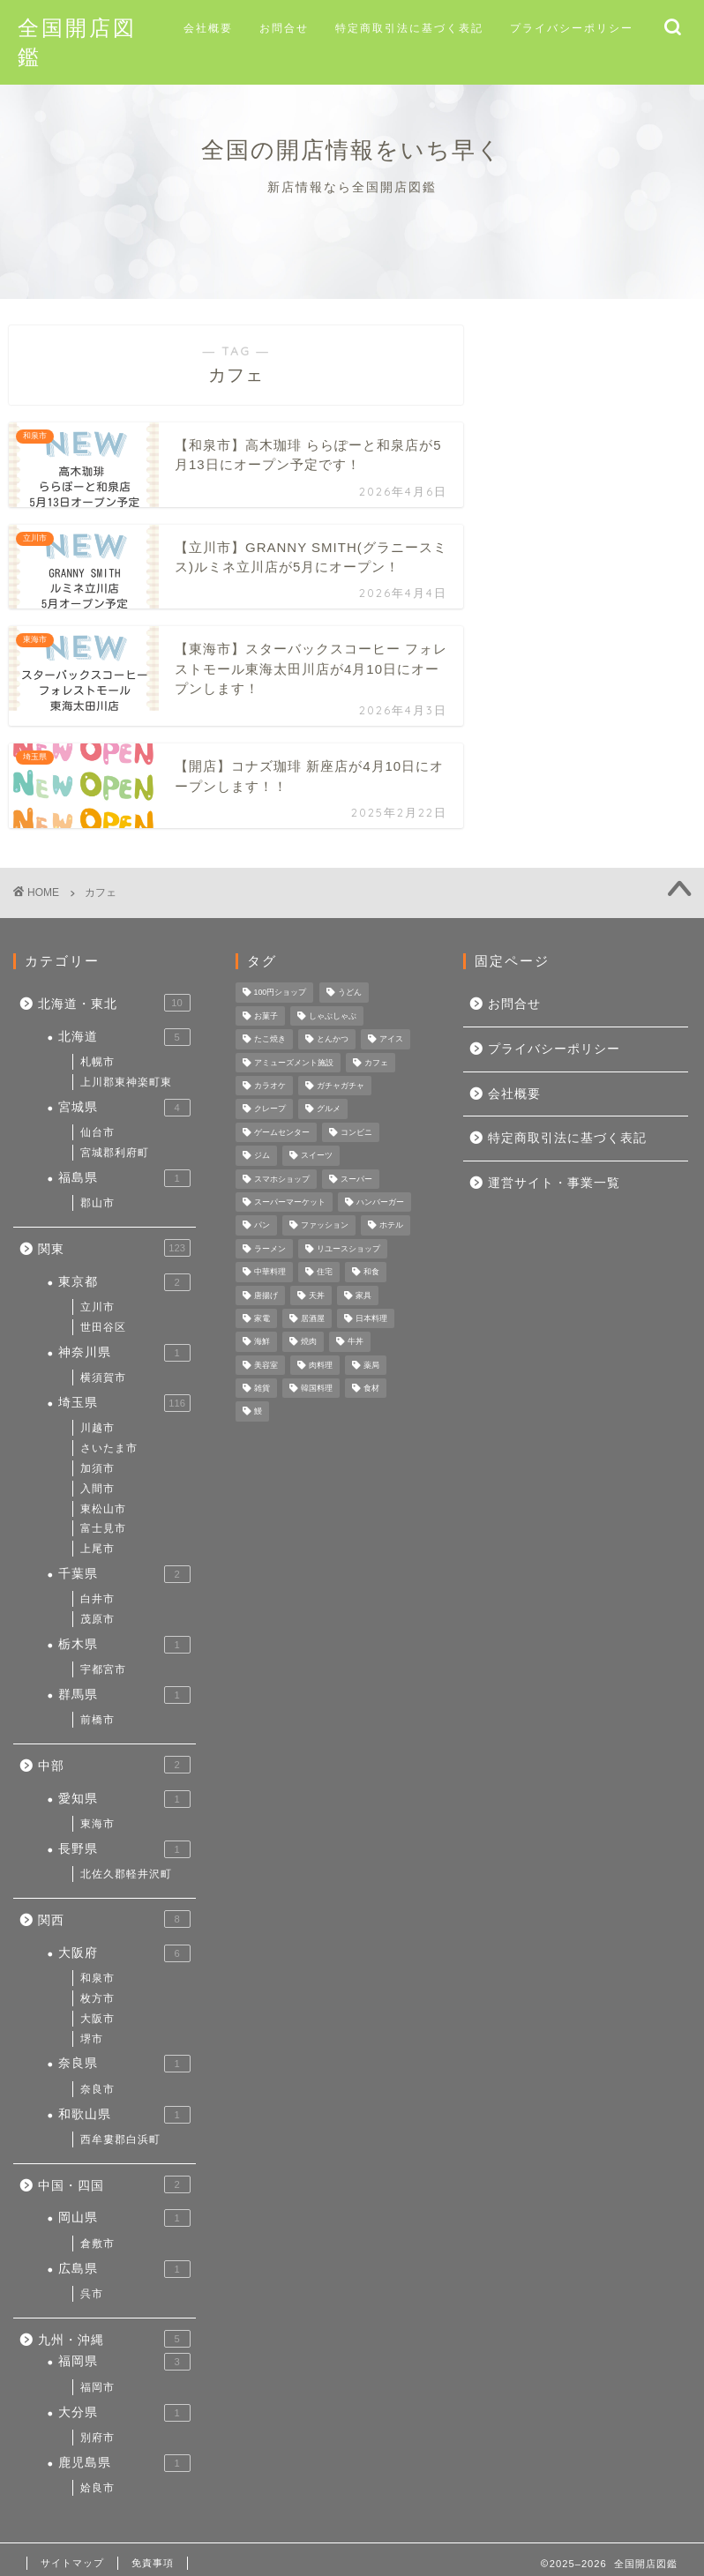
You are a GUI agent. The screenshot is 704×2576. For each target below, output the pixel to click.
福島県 (124, 1178)
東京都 (124, 1282)
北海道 (124, 1037)
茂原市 (97, 1619)
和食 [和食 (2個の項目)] (371, 1272)
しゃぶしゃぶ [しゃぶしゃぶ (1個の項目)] (332, 1016)
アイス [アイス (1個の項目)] (391, 1039)
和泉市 (97, 1978)
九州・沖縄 (114, 2339)
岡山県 (124, 2218)
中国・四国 (114, 2184)
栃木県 (124, 1645)
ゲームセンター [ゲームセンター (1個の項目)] (282, 1132)
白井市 (97, 1599)
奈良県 (124, 2063)
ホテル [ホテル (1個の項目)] (391, 1225)
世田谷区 (103, 1327)
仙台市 (97, 1132)
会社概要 (208, 27)
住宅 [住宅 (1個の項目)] (325, 1272)
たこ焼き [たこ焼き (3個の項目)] (270, 1039)
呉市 (91, 2294)
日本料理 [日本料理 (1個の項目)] (371, 1318)
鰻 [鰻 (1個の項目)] (258, 1411)
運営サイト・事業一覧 (554, 1183)
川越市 (97, 1428)
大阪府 (124, 1953)
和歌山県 (124, 2115)
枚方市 (97, 1998)
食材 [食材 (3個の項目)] (371, 1388)
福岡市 (97, 2387)
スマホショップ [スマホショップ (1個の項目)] (282, 1179)
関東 (114, 1248)
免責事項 (152, 2562)
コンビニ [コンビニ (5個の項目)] (356, 1132)
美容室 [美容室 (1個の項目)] (266, 1365)
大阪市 (97, 2018)
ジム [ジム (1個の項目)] (262, 1156)
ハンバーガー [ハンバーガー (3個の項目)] (380, 1202)
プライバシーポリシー (571, 27)
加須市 (97, 1468)
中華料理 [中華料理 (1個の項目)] (270, 1272)
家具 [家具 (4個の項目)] (363, 1295)
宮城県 (124, 1107)
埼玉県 (124, 1403)
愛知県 (124, 1799)
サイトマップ (72, 2562)
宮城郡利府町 (114, 1152)
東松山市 (103, 1509)
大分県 (124, 2413)
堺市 (91, 2039)
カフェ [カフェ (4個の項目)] (376, 1062)
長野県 (124, 1849)
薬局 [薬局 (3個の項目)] (371, 1365)
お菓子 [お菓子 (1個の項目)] (266, 1016)
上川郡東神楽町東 (126, 1082)
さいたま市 (109, 1448)
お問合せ (284, 27)
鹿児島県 (124, 2463)
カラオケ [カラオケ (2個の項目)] (270, 1085)
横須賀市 (103, 1377)
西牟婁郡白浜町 (120, 2139)
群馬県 (124, 1695)
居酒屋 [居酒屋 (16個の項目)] (313, 1318)
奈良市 (97, 2089)
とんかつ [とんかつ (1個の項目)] (332, 1039)
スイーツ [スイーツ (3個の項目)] (317, 1156)
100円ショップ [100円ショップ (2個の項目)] (280, 993)
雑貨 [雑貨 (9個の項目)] (262, 1388)
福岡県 (124, 2362)
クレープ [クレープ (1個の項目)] (270, 1109)
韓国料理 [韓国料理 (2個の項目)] (317, 1388)
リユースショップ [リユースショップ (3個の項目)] (348, 1248)
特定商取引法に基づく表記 (409, 27)
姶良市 (97, 2488)
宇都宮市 (103, 1669)
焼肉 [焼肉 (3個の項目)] (309, 1342)
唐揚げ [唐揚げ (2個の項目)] (266, 1295)
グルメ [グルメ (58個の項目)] (329, 1109)
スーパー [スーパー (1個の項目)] (356, 1179)
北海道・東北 (114, 1003)
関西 (114, 1919)
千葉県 (124, 1574)
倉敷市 (97, 2243)
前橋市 (97, 1720)
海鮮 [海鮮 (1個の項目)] (262, 1342)
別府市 (97, 2437)
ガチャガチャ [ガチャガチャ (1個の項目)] (340, 1085)
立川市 (97, 1307)
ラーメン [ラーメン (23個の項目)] (270, 1248)
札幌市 (97, 1062)
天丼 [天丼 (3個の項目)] (317, 1295)
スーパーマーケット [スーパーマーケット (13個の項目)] (290, 1202)
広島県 (124, 2269)
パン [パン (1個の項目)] (262, 1225)
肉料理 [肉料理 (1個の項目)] (321, 1365)
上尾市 (97, 1548)
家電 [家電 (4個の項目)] (262, 1318)
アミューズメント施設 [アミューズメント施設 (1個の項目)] (293, 1062)
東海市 (97, 1824)
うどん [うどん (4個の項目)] (350, 993)
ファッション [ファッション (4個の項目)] (324, 1225)
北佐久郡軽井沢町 (126, 1874)
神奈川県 (124, 1353)
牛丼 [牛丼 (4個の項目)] (355, 1342)
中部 (114, 1764)
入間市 (97, 1488)
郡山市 (97, 1203)
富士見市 (103, 1528)
